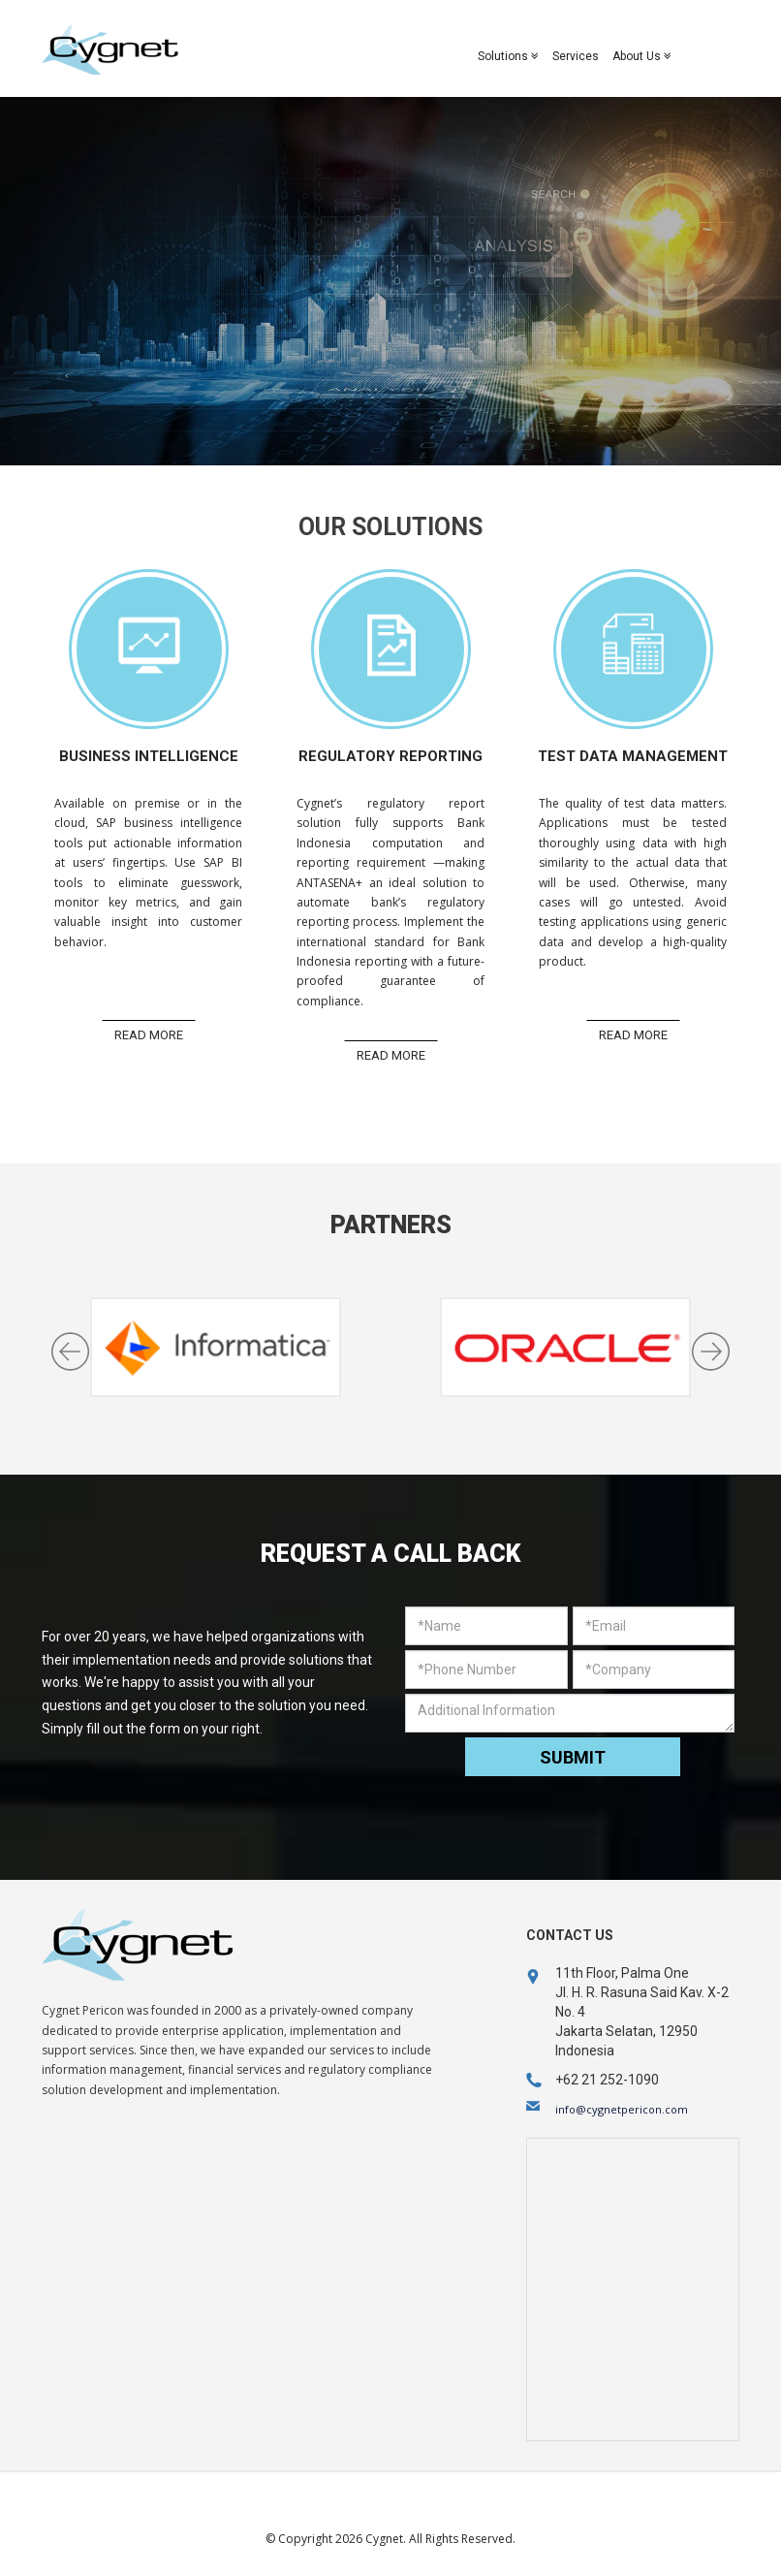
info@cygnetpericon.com (621, 2109)
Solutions (508, 56)
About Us (642, 56)
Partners (391, 1225)
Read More (148, 1035)
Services (575, 56)
